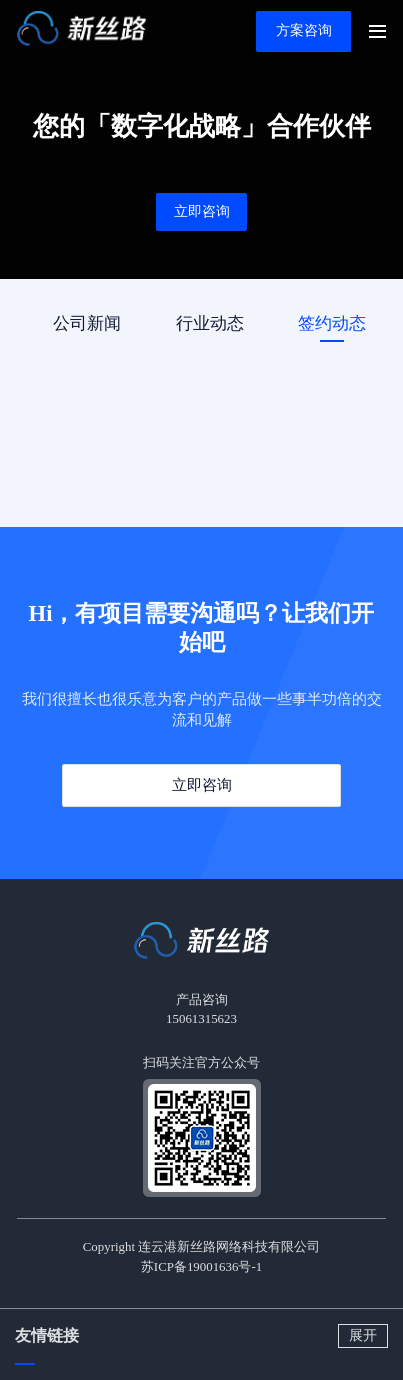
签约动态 (332, 323)
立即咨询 (202, 211)
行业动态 (210, 323)
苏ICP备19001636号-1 (201, 1267)
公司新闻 (87, 323)
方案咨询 (304, 30)
